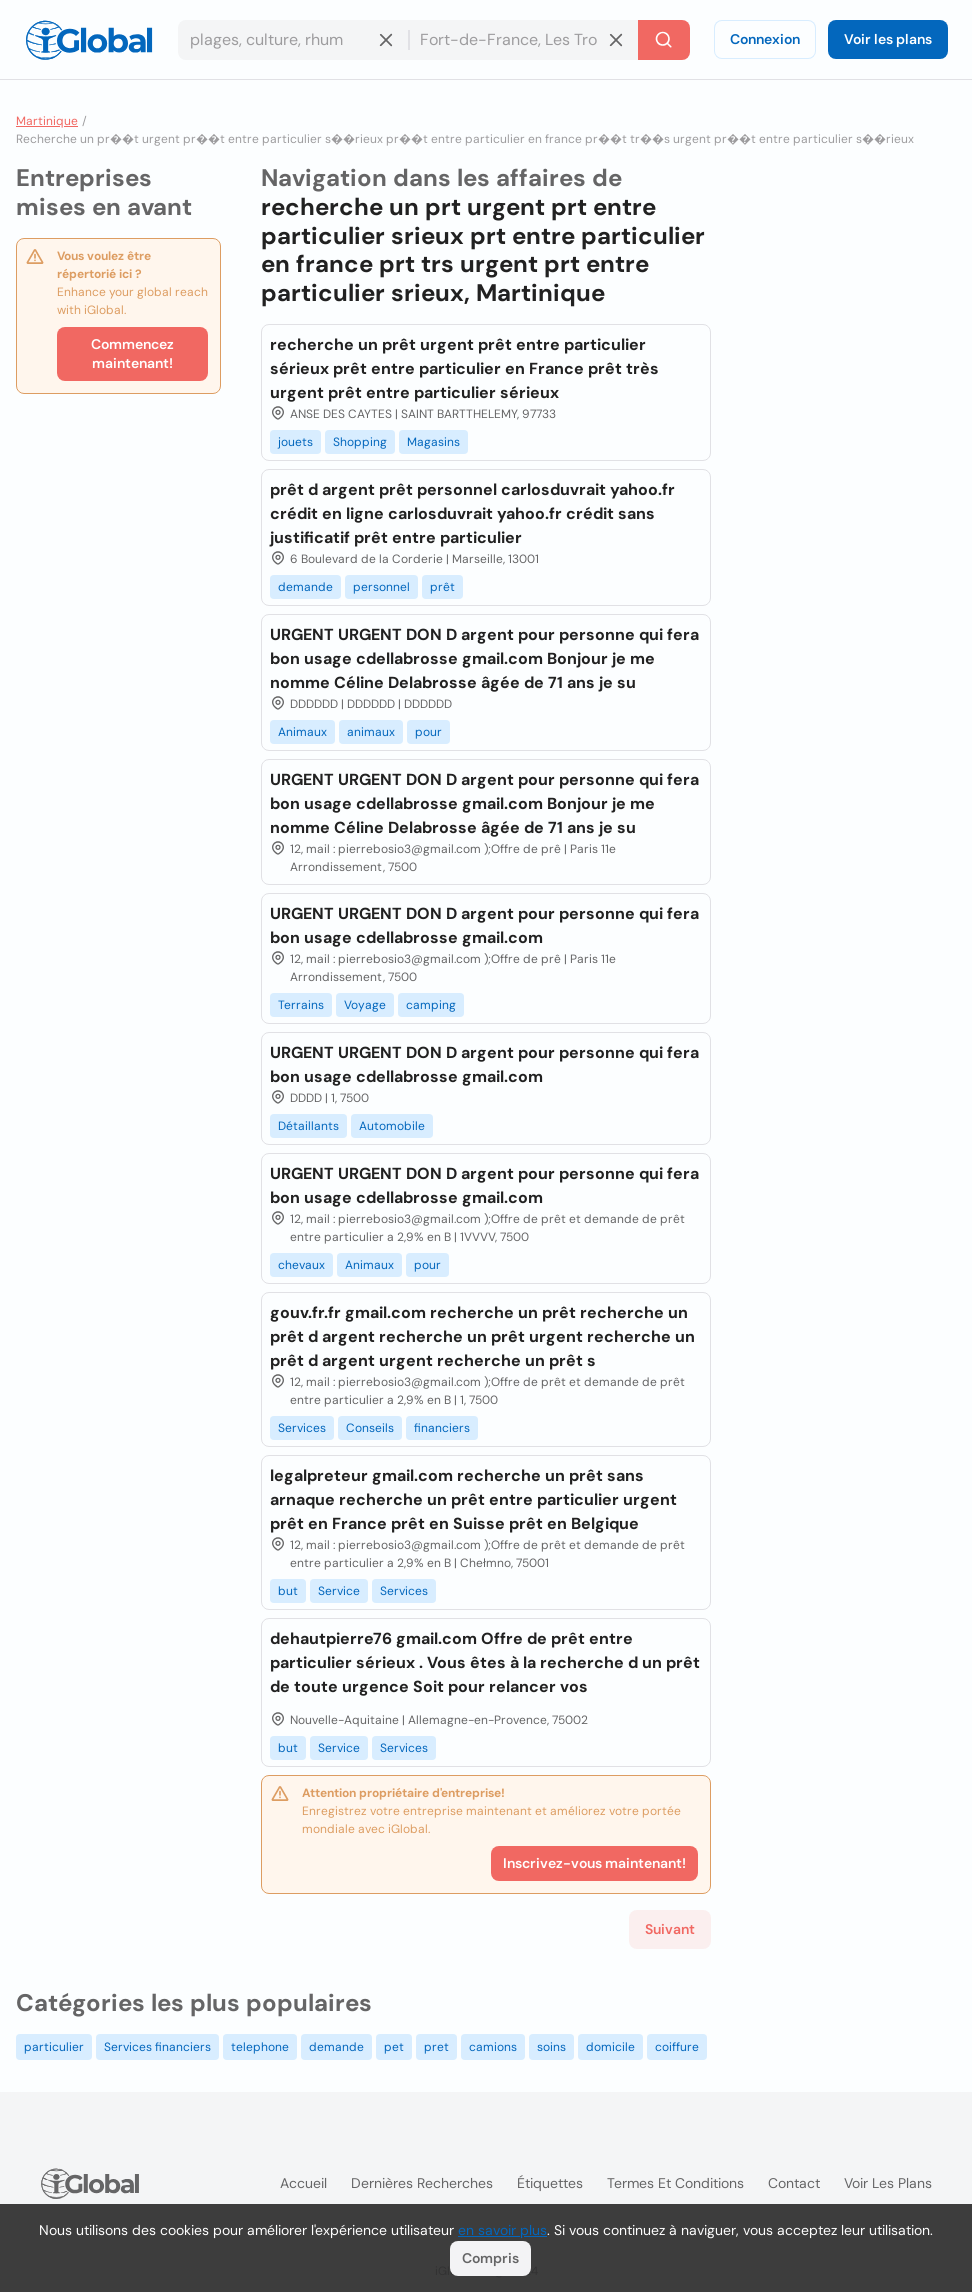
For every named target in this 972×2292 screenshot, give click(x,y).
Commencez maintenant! (132, 353)
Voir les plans (888, 39)
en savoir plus (502, 2230)
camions (493, 2047)
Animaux (302, 732)
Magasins (433, 442)
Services (302, 1428)
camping (431, 1005)
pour (428, 732)
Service (339, 1591)
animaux (371, 732)
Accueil (303, 2183)
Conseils (370, 1428)
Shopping (360, 442)
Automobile (392, 1126)
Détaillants (308, 1126)
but (288, 1591)
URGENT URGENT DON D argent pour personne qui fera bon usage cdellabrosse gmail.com (484, 925)
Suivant (670, 1929)
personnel (381, 587)
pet (394, 2047)
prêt (442, 587)
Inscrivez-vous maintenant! (594, 1863)
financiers (442, 1428)
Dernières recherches (422, 2183)
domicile (610, 2047)
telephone (260, 2047)
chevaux (301, 1265)
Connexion (765, 39)
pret (436, 2047)
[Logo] (89, 40)
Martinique (47, 121)
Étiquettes (550, 2183)
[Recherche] (664, 40)
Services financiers (157, 2047)
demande (305, 587)
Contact (794, 2183)
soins (551, 2047)
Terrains (301, 1005)
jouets (295, 442)
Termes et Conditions (675, 2183)
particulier (54, 2047)
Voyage (365, 1005)
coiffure (677, 2047)
